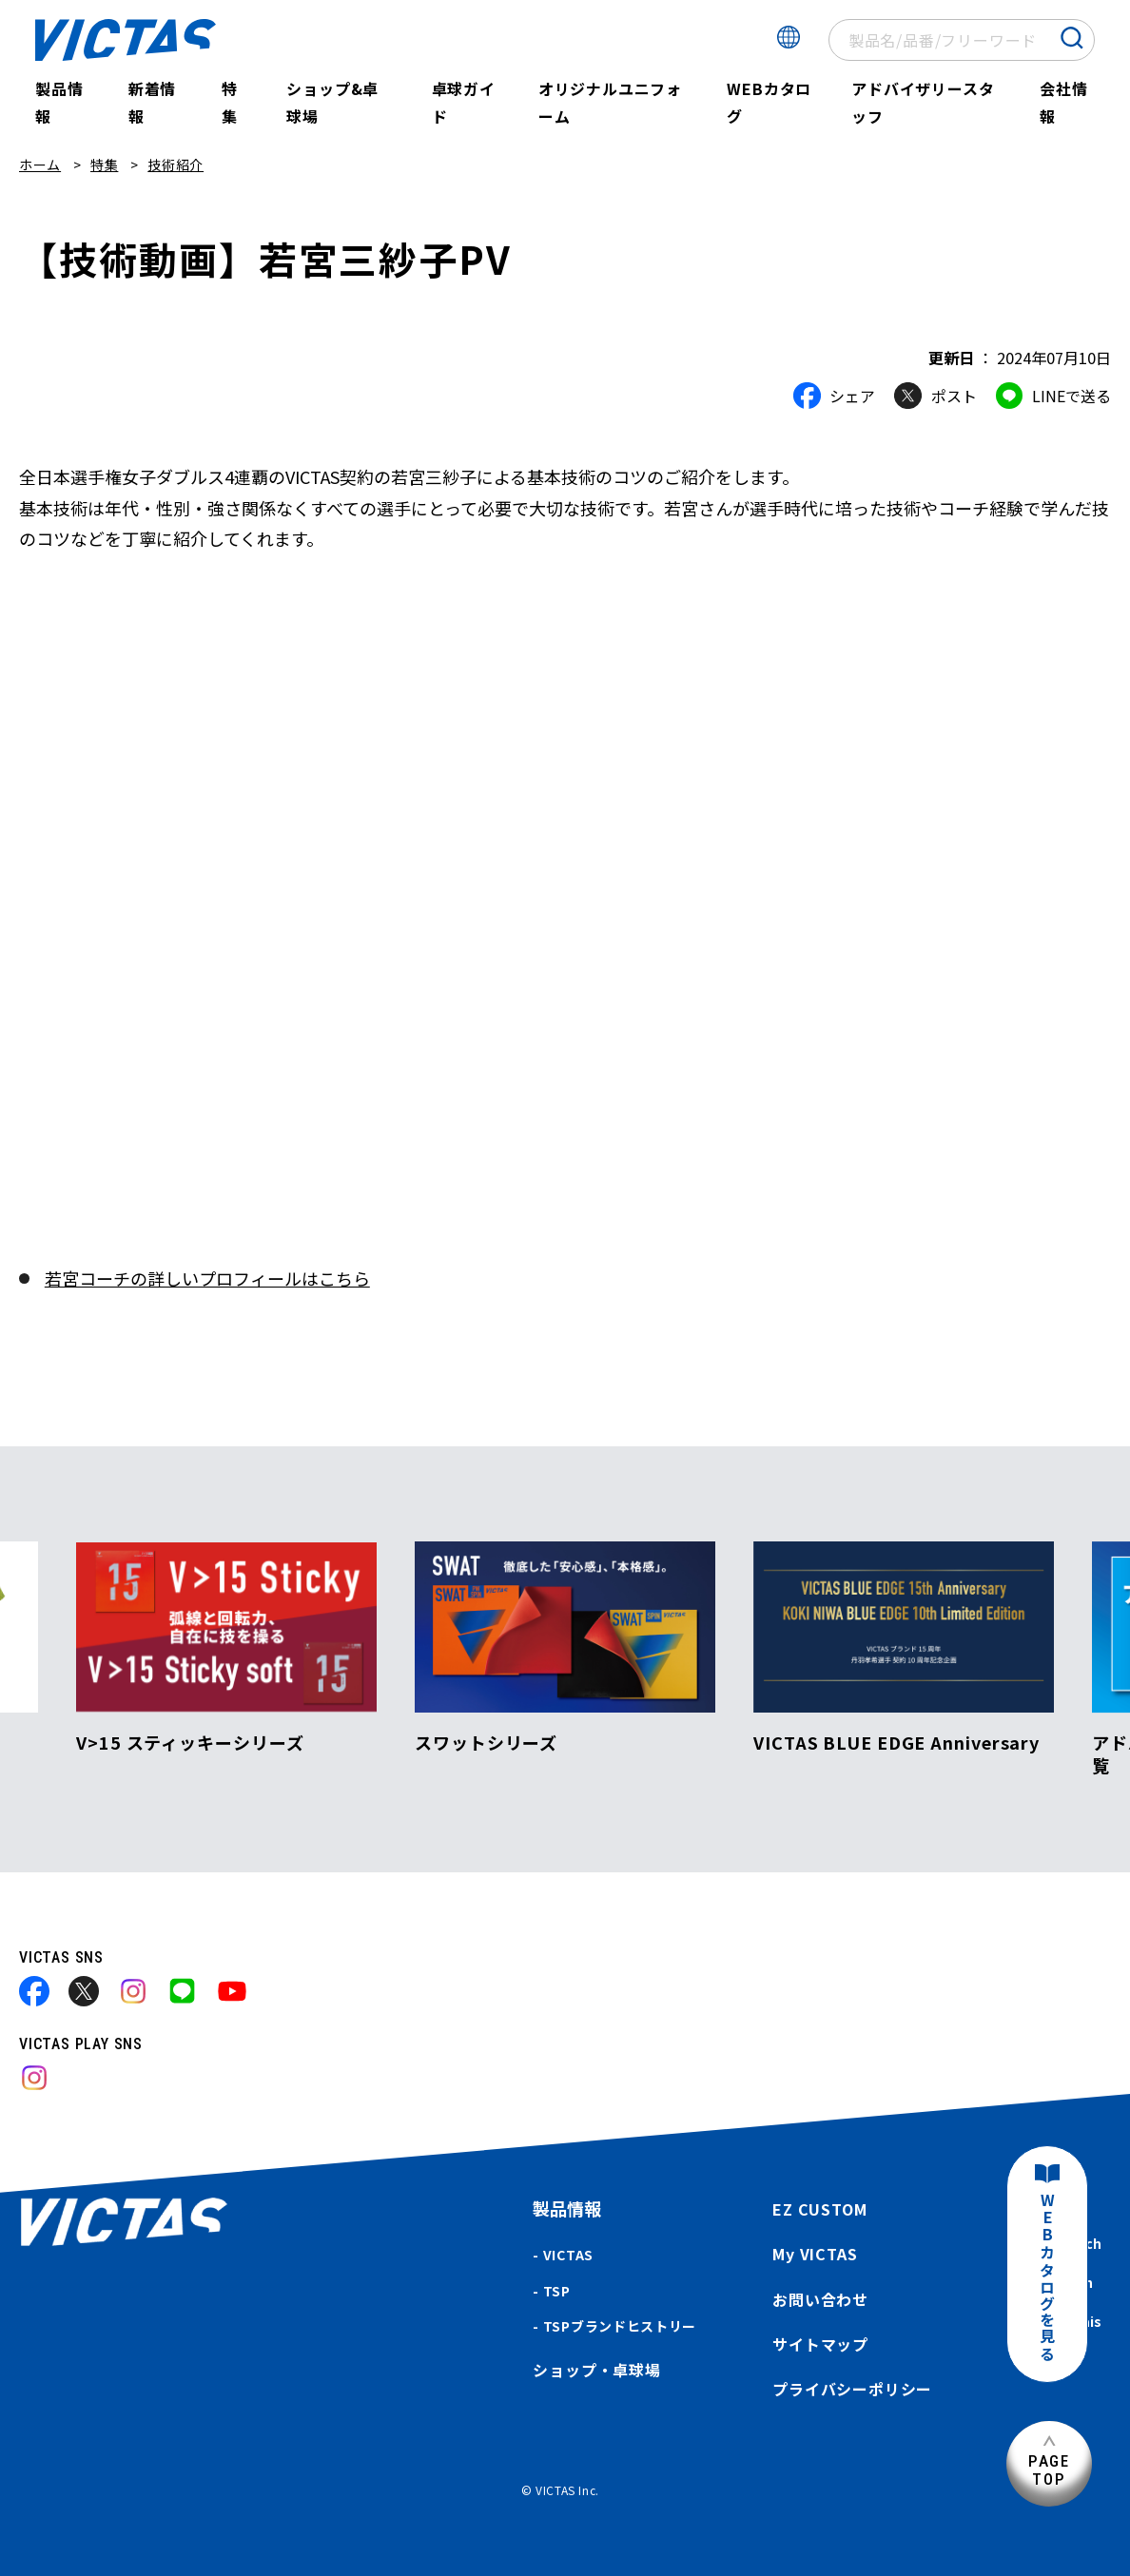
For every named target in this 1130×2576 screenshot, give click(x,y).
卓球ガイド (464, 102)
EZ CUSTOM (819, 2209)
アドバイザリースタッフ (922, 102)
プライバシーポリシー (852, 2388)
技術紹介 (175, 164)
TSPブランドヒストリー (619, 2325)
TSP (557, 2290)
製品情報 (59, 102)
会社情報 (1063, 102)
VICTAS (568, 2254)
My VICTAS (814, 2253)
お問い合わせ (820, 2299)
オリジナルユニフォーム (610, 102)
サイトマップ (820, 2344)
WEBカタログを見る (1047, 2278)
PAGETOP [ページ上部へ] (1049, 2470)
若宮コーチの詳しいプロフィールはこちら (207, 1278)
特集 (230, 102)
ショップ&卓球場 (332, 102)
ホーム (40, 164)
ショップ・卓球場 (596, 2369)
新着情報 (152, 102)
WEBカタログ (769, 102)
